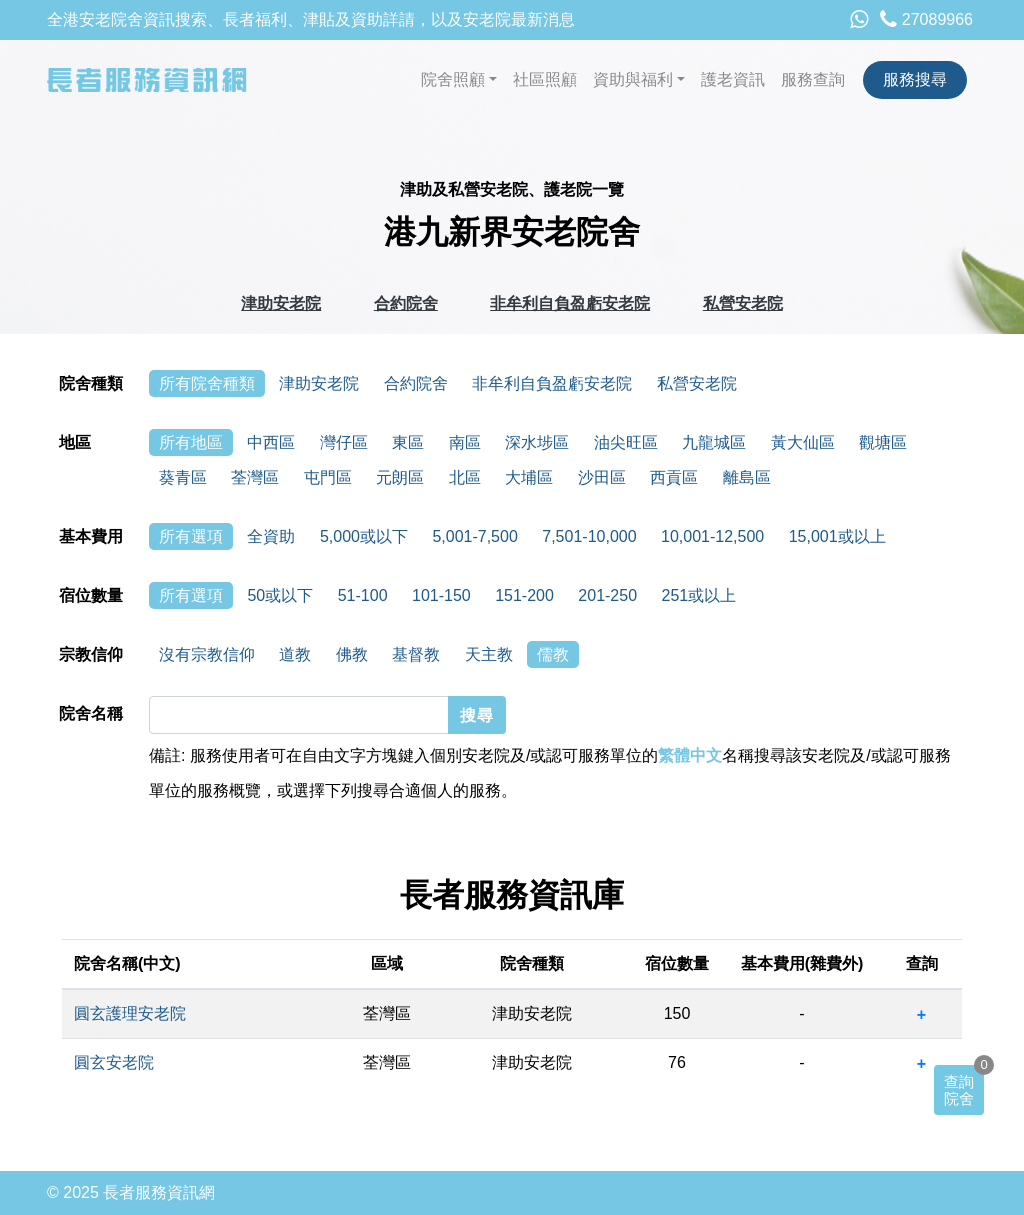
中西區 (271, 442)
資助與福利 (633, 79)
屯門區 (328, 477)
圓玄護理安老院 (130, 1013)
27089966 (926, 19)
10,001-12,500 (712, 536)
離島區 (747, 477)
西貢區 (674, 477)
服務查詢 (813, 79)
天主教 (489, 654)
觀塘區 (883, 442)
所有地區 (191, 442)
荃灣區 (255, 477)
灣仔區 (344, 442)
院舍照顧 (453, 79)
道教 (295, 654)
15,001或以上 (837, 536)
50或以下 (280, 595)
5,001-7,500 (474, 536)
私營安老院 (743, 303)
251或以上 (699, 595)
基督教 (416, 654)
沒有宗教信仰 (207, 654)
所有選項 (191, 536)
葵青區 (183, 477)
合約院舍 (406, 303)
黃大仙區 (803, 442)
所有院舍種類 (207, 383)
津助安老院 (281, 303)
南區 (465, 442)
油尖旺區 (626, 442)
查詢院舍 (959, 1090)
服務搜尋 (915, 79)
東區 (408, 442)
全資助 (271, 536)
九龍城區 (714, 442)
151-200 (524, 595)
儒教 (553, 654)
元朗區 (400, 477)
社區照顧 (545, 79)
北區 (465, 477)
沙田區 (602, 477)
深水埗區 (537, 442)
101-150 (441, 595)
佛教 (352, 654)
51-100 (363, 595)
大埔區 (529, 477)
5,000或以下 (364, 536)
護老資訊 (733, 79)
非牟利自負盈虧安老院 (570, 303)
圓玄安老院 (114, 1062)
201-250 (607, 595)
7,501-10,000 (589, 536)
